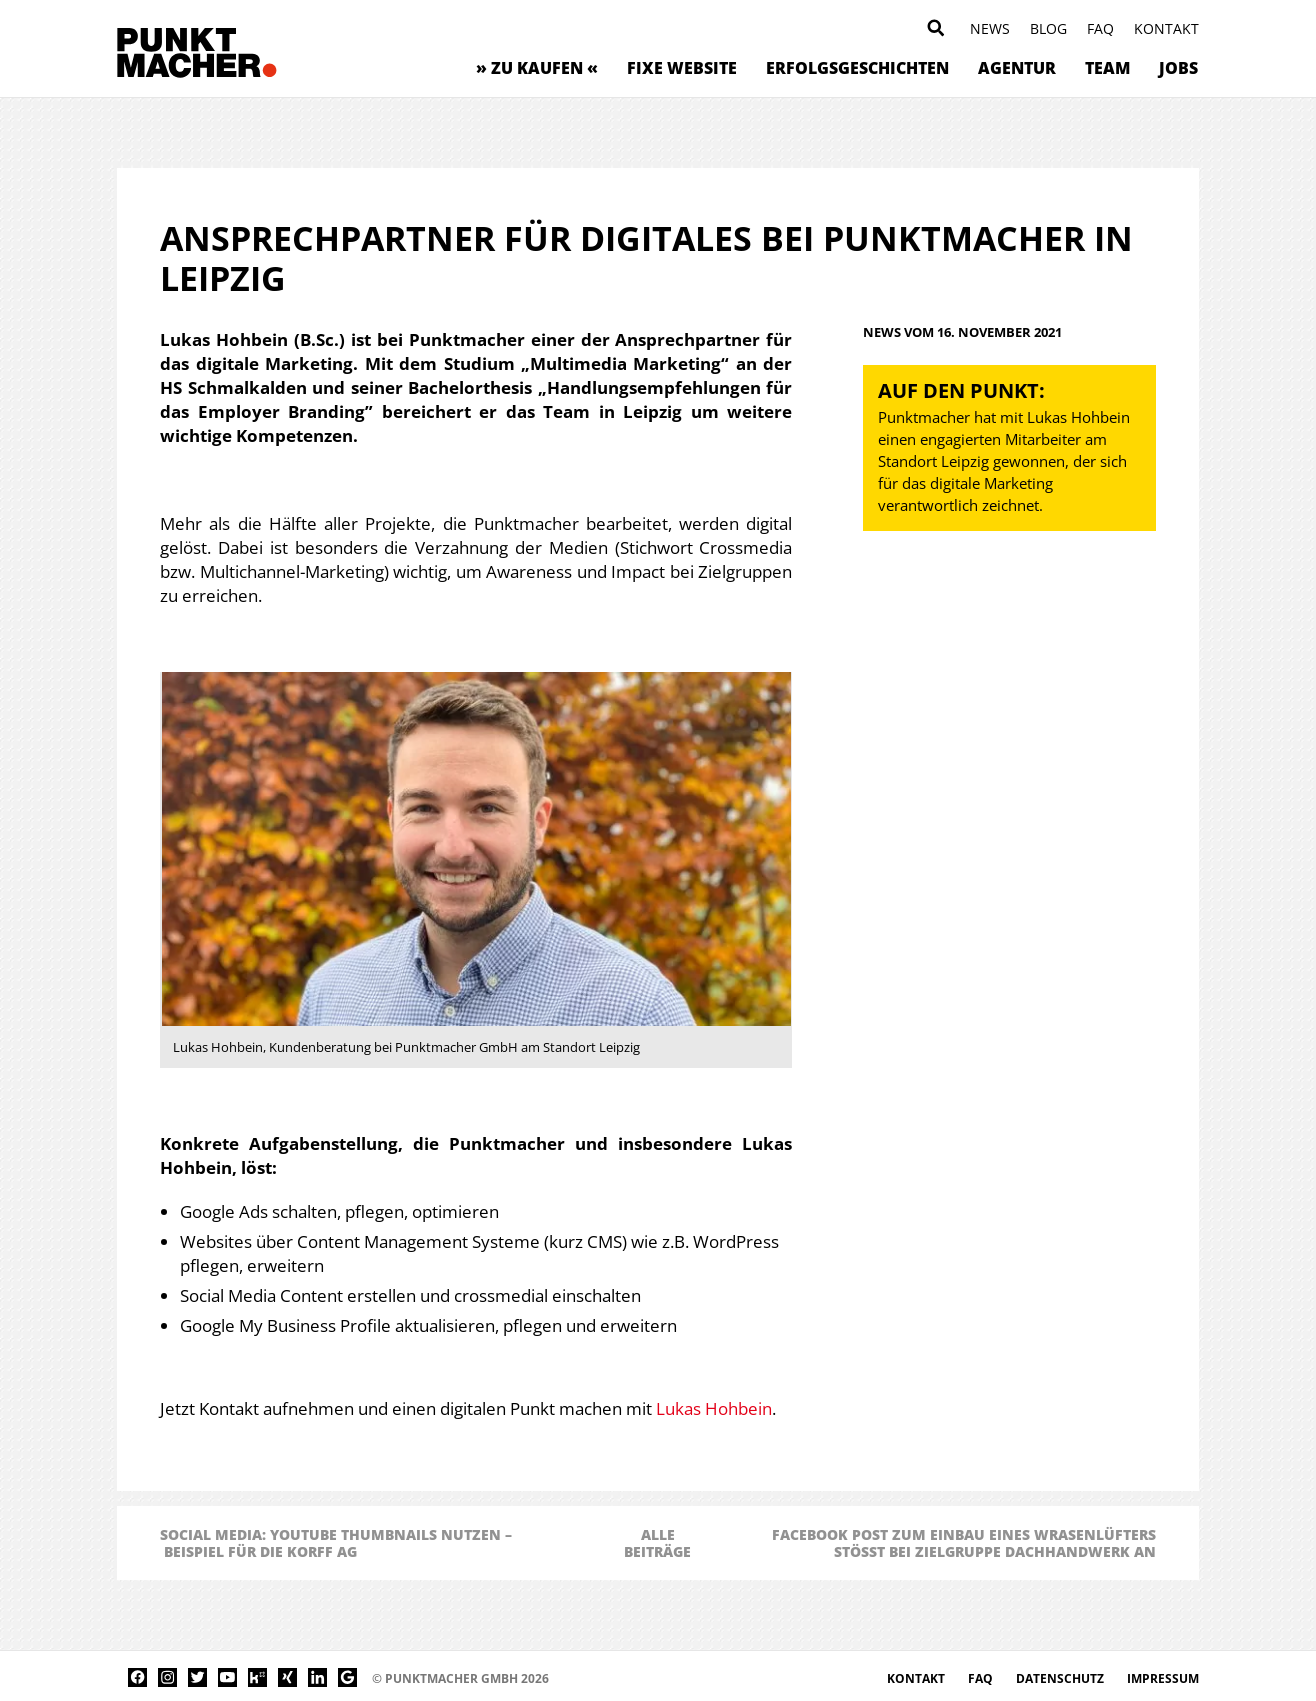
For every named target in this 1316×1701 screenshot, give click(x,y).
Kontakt (1166, 28)
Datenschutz (1061, 1678)
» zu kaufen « (537, 68)
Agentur (1017, 68)
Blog (1048, 28)
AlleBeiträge (657, 1543)
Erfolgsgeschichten (857, 68)
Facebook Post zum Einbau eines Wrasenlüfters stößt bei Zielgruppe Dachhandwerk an (964, 1543)
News (990, 28)
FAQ (1100, 28)
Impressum (1163, 1678)
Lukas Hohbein (714, 1408)
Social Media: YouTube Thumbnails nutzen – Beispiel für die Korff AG (336, 1543)
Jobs (1178, 68)
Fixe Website (682, 68)
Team (1107, 68)
